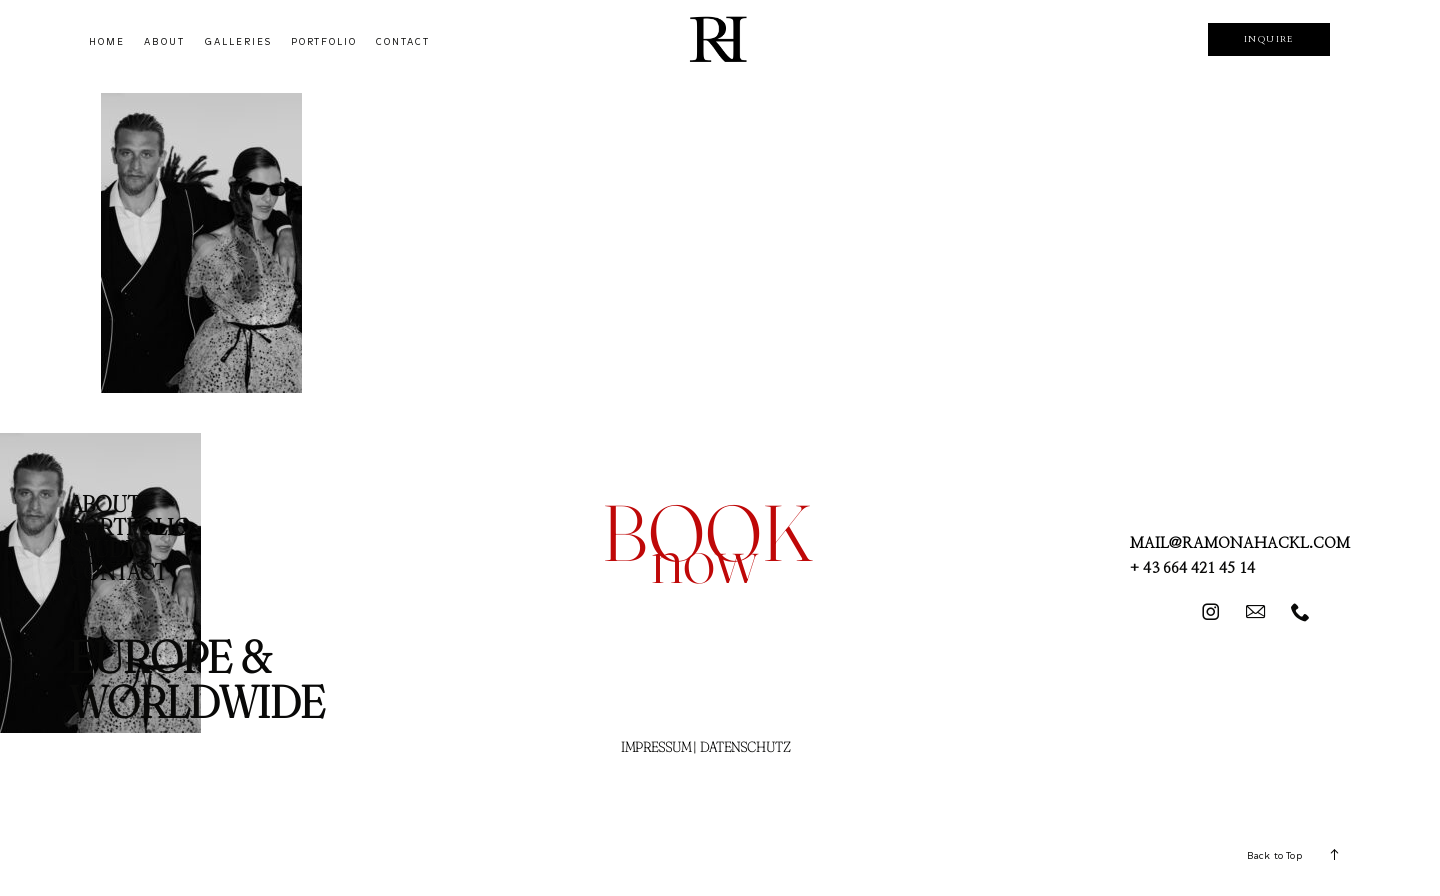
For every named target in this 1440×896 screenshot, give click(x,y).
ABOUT (164, 42)
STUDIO (109, 549)
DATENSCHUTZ (745, 747)
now (704, 558)
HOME (107, 42)
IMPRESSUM (656, 747)
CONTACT (403, 42)
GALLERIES (238, 42)
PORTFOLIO (324, 42)
